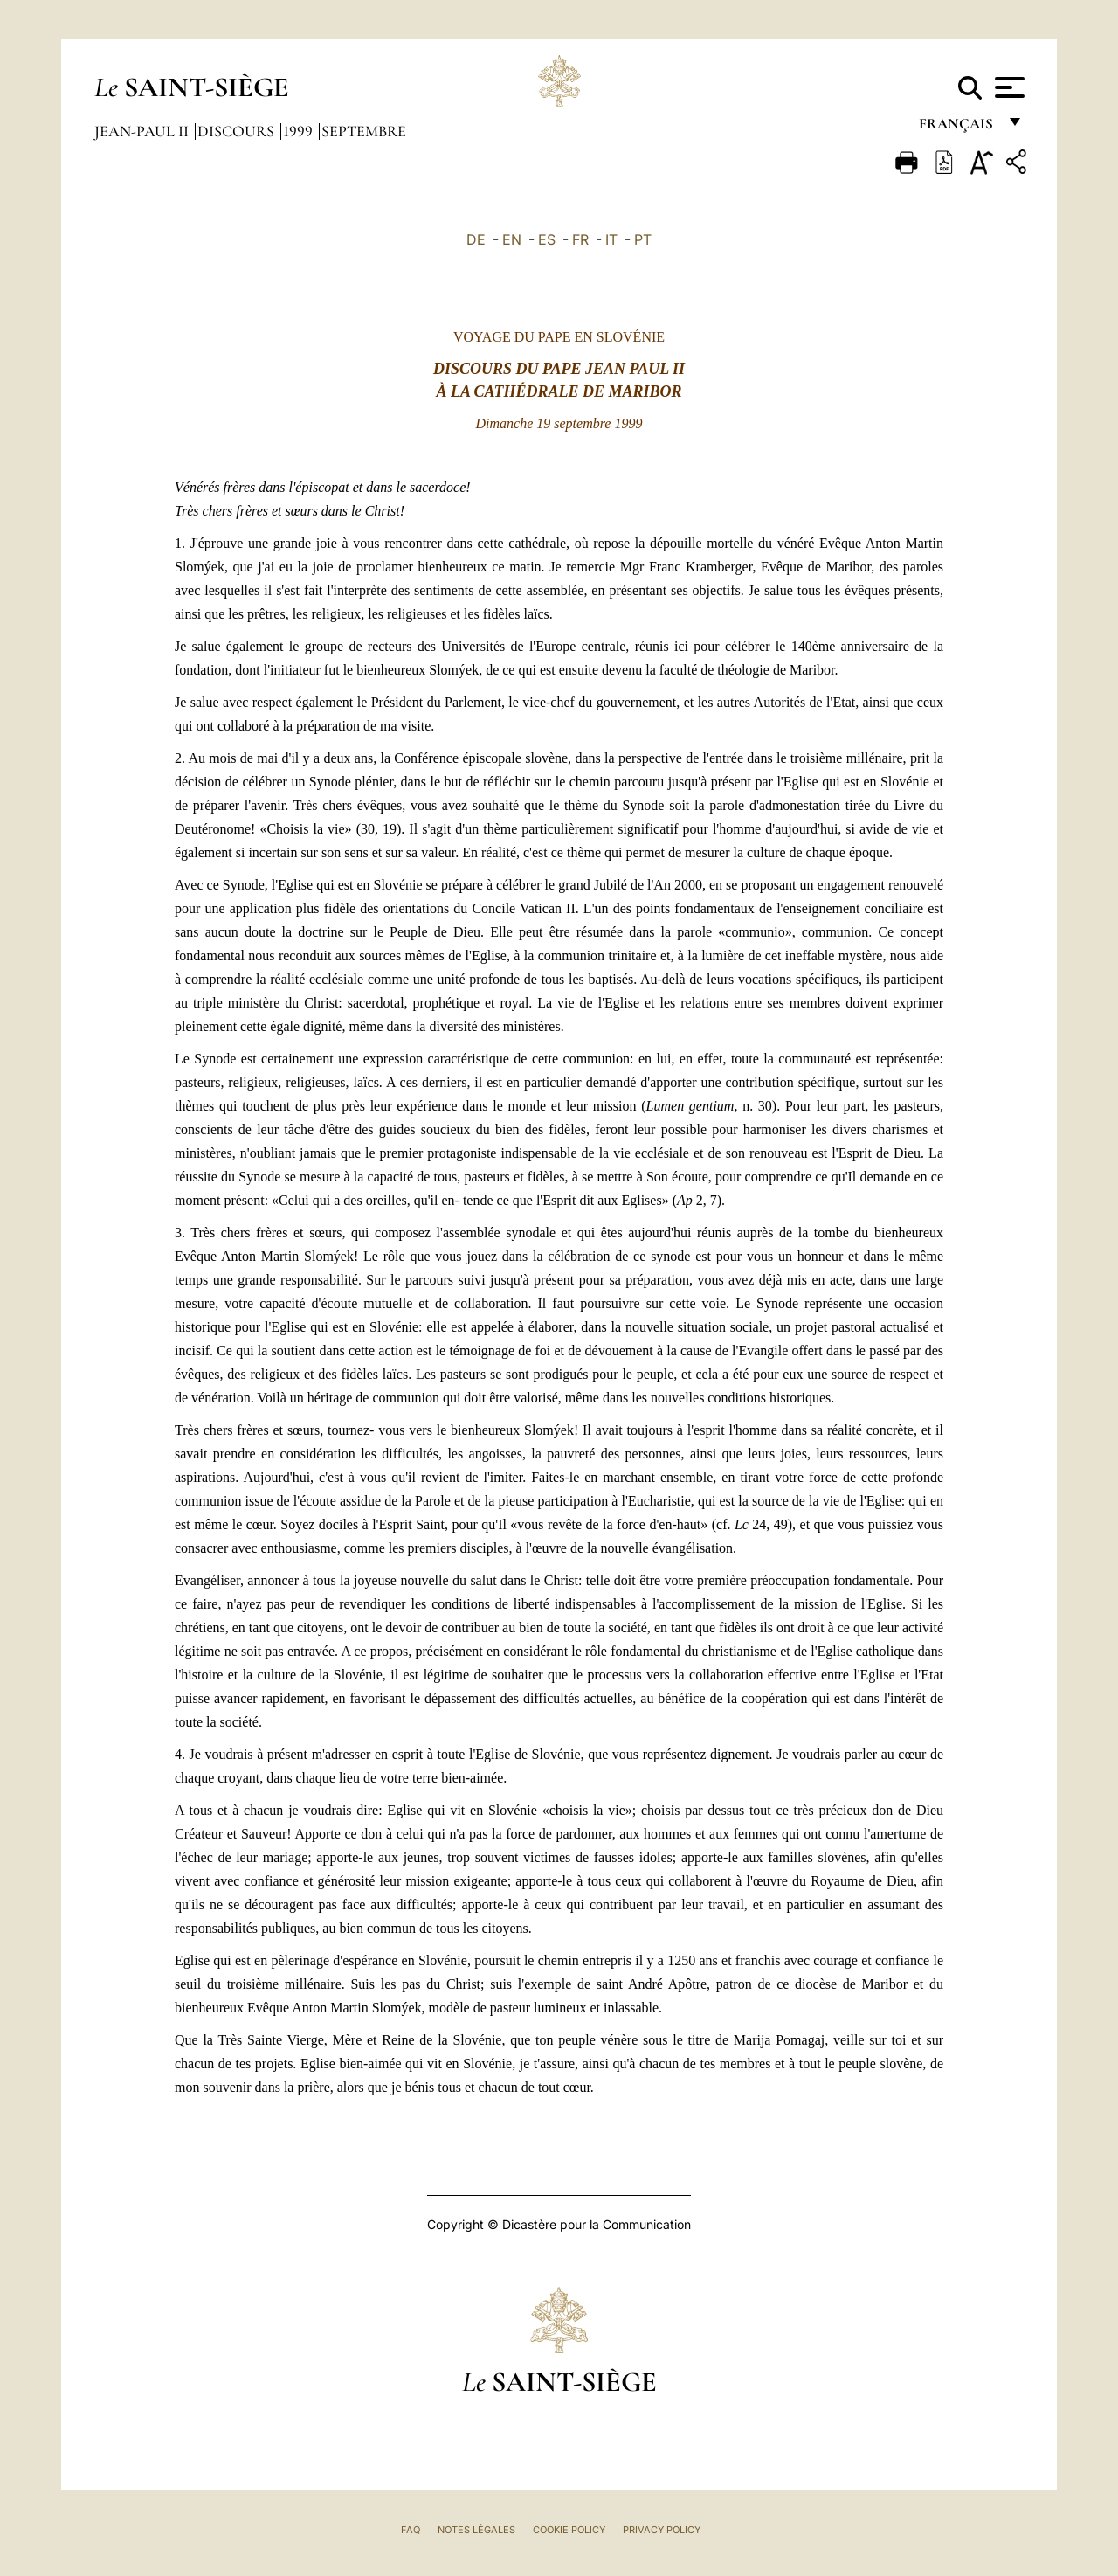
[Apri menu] (1007, 87)
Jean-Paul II (143, 131)
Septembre (363, 131)
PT (643, 239)
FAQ (410, 2530)
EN (511, 239)
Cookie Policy (569, 2530)
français (957, 128)
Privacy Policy (661, 2530)
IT (611, 239)
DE (476, 239)
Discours (237, 131)
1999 (299, 131)
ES (547, 239)
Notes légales (476, 2530)
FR (580, 239)
